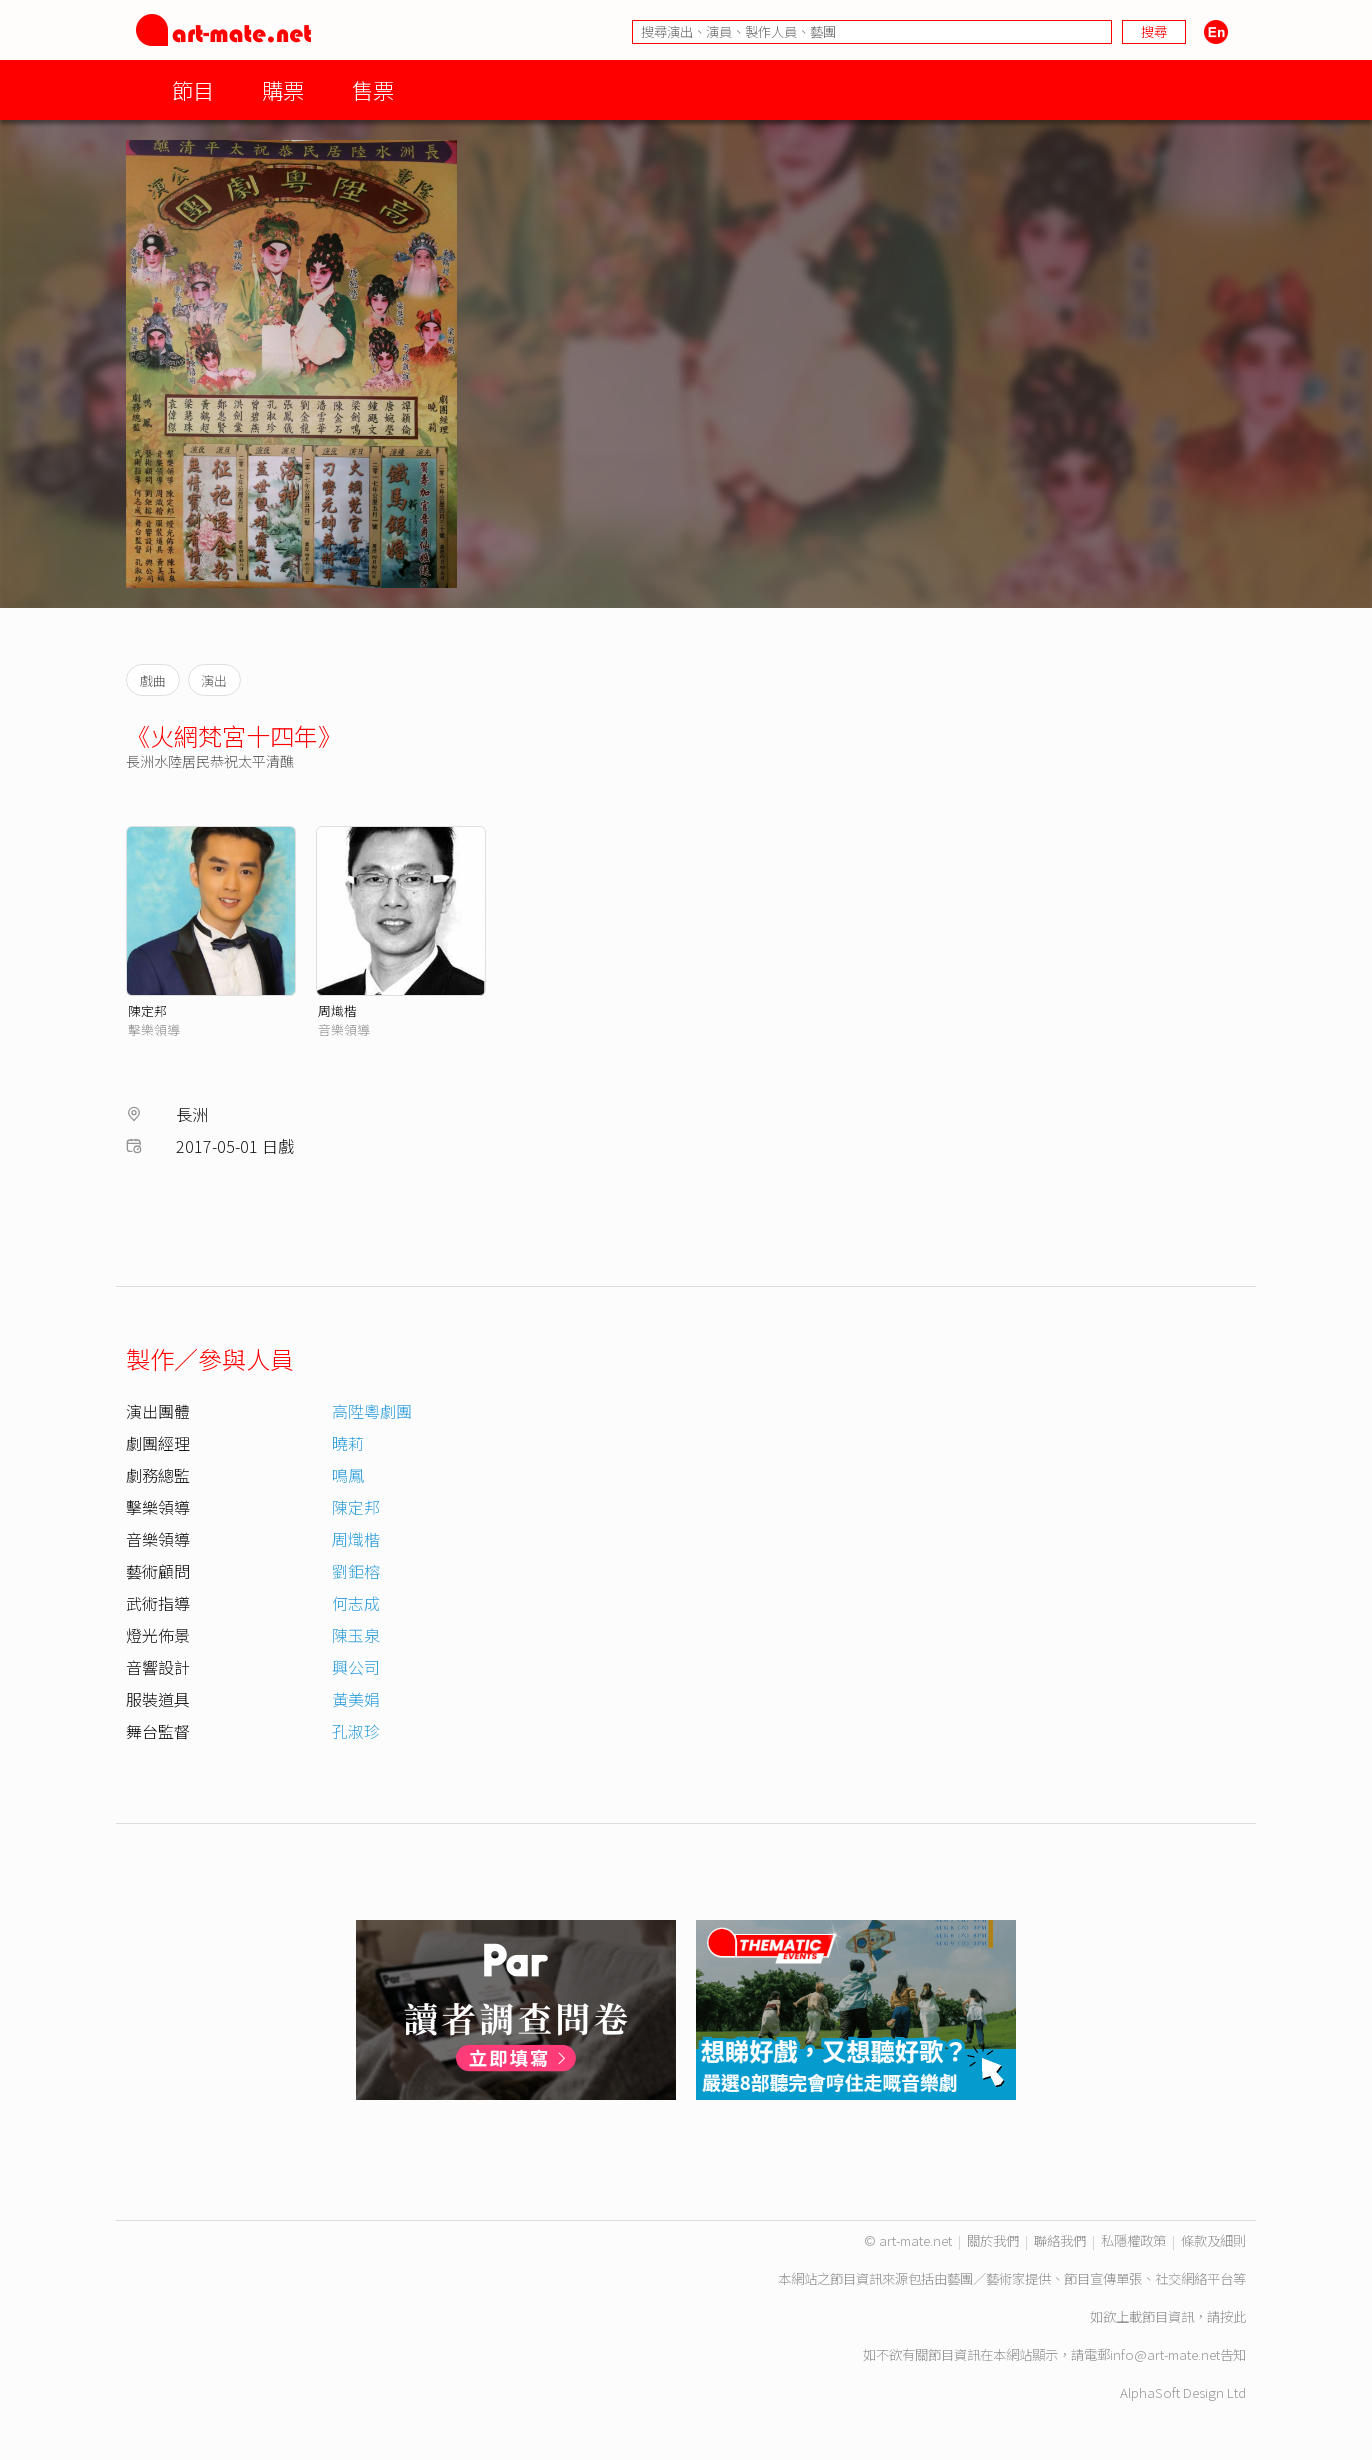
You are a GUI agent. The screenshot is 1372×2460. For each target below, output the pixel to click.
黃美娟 (356, 1699)
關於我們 (993, 2240)
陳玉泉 (356, 1635)
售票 (373, 89)
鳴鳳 (348, 1475)
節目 (193, 89)
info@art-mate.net (1165, 2354)
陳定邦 (147, 1010)
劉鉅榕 (356, 1571)
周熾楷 (337, 1010)
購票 (283, 89)
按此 (1233, 2316)
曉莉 (348, 1443)
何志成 (356, 1603)
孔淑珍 (356, 1731)
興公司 (356, 1667)
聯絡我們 (1060, 2240)
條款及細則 (1213, 2240)
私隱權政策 (1133, 2240)
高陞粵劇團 (372, 1411)
